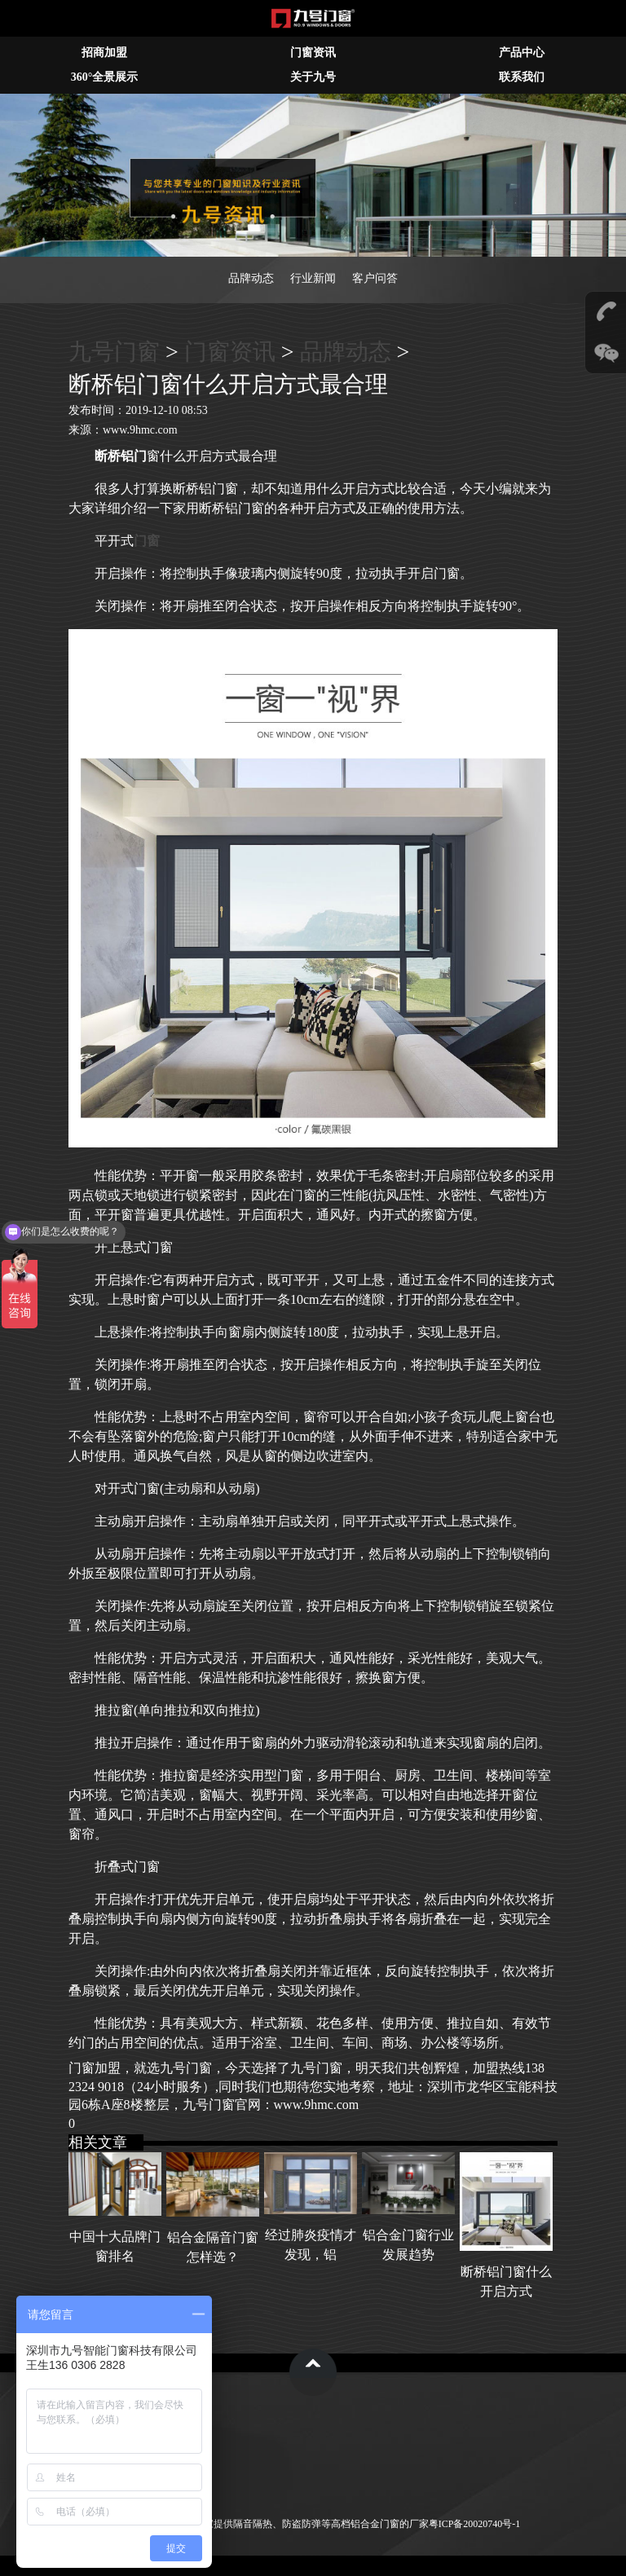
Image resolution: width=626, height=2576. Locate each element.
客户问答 (375, 278)
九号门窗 (114, 351)
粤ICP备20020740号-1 (475, 2524)
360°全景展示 (105, 77)
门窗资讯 (313, 52)
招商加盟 (104, 52)
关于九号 (313, 77)
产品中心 (521, 52)
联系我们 (521, 77)
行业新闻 (313, 278)
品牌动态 (251, 278)
